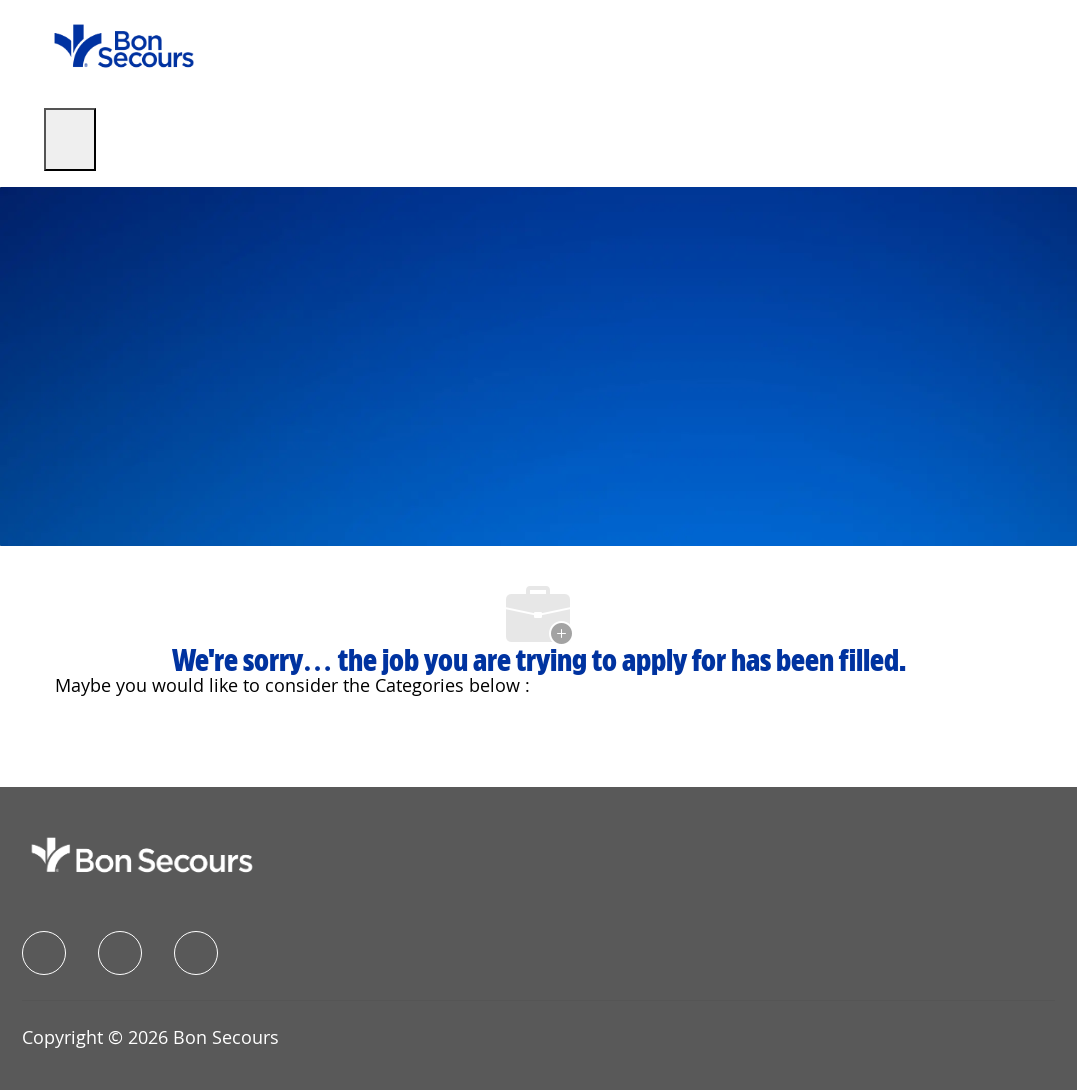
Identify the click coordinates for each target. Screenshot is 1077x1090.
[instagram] (196, 953)
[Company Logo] (124, 44)
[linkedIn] (120, 953)
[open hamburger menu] (70, 139)
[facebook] (44, 953)
